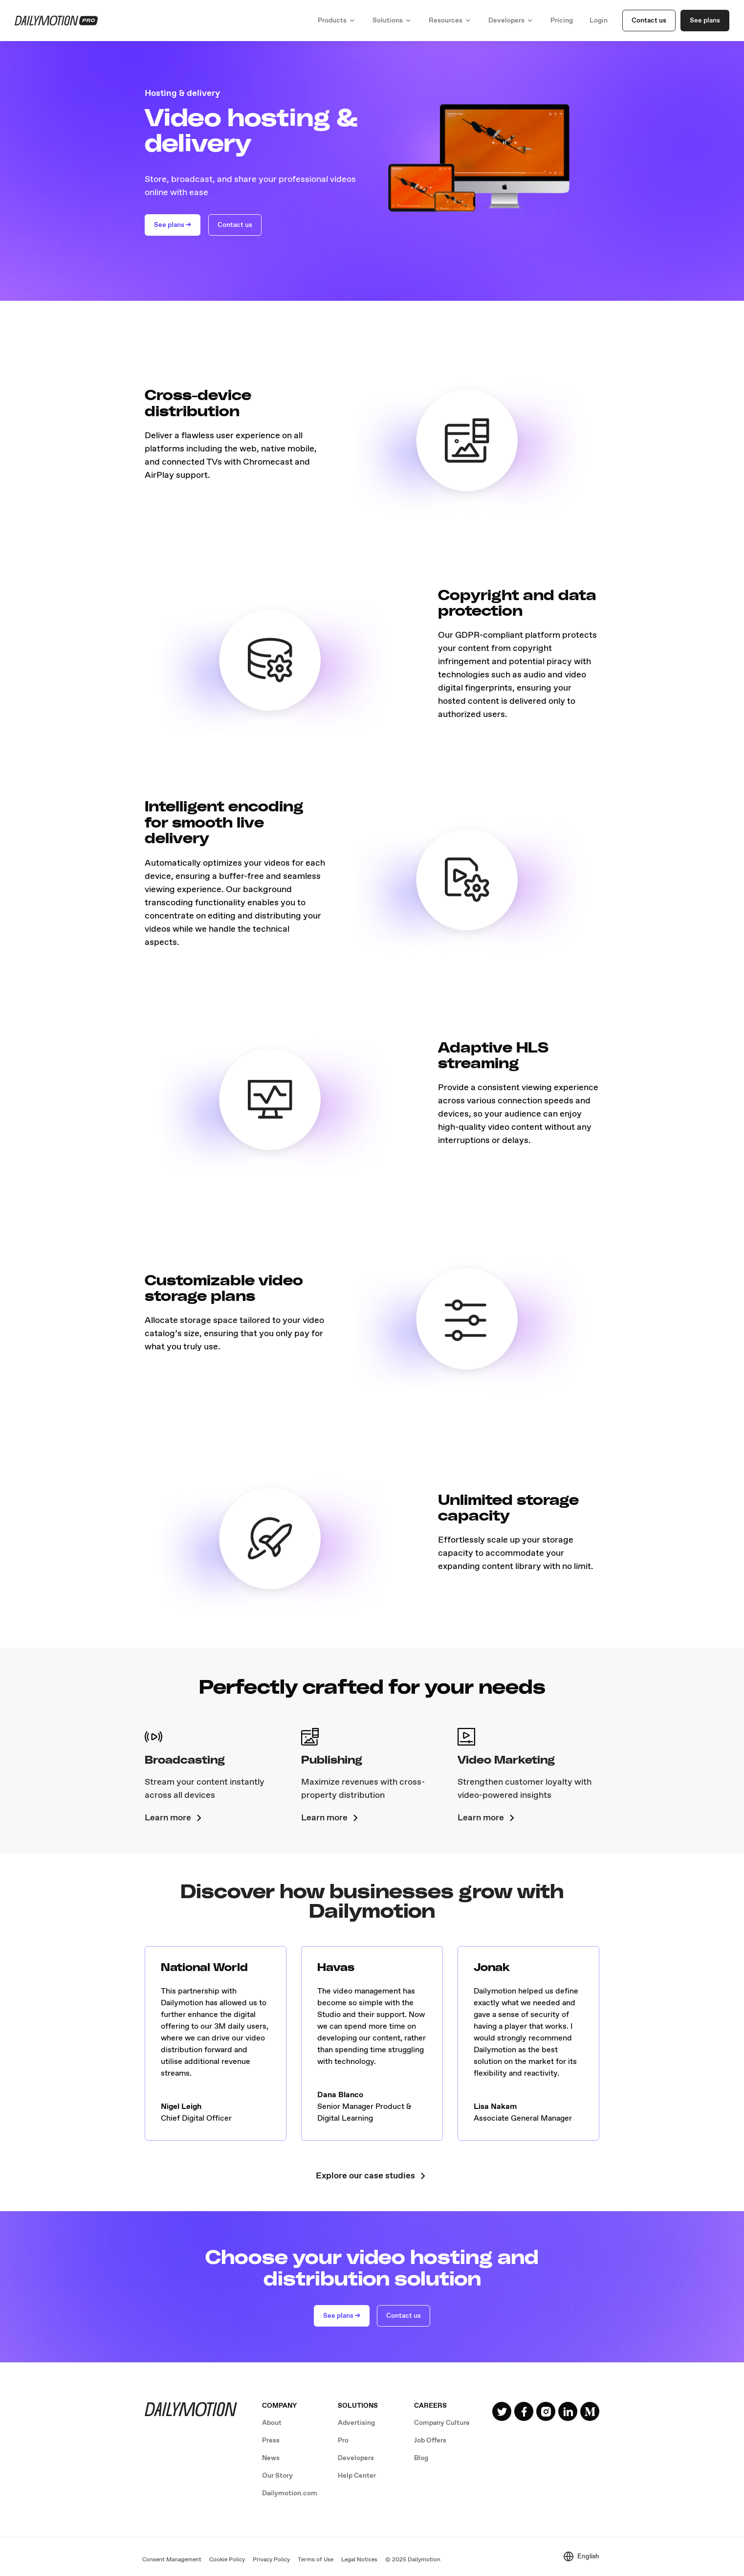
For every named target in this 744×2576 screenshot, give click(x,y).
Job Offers (430, 2440)
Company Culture (442, 2423)
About (272, 2423)
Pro (343, 2440)
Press (271, 2440)
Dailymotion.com (289, 2493)
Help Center (357, 2475)
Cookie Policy (227, 2560)
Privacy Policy (271, 2560)
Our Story (277, 2475)
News (271, 2458)
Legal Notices (359, 2560)
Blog (421, 2458)
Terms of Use (315, 2560)
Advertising (356, 2423)
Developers (356, 2458)
